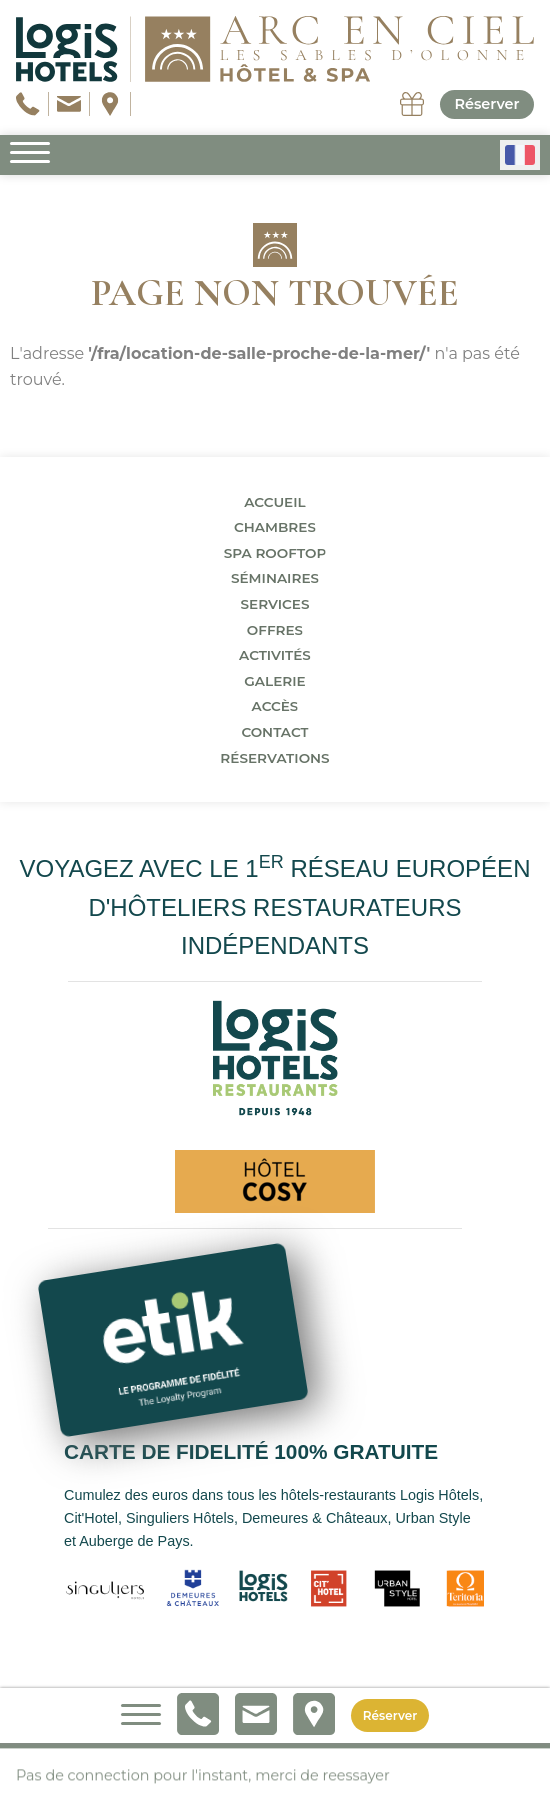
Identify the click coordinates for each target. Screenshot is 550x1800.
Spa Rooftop (275, 553)
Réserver (486, 104)
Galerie (274, 681)
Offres (275, 630)
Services (274, 604)
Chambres (275, 527)
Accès (275, 706)
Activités (275, 655)
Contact (274, 732)
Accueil (274, 502)
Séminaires (275, 578)
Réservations (274, 758)
